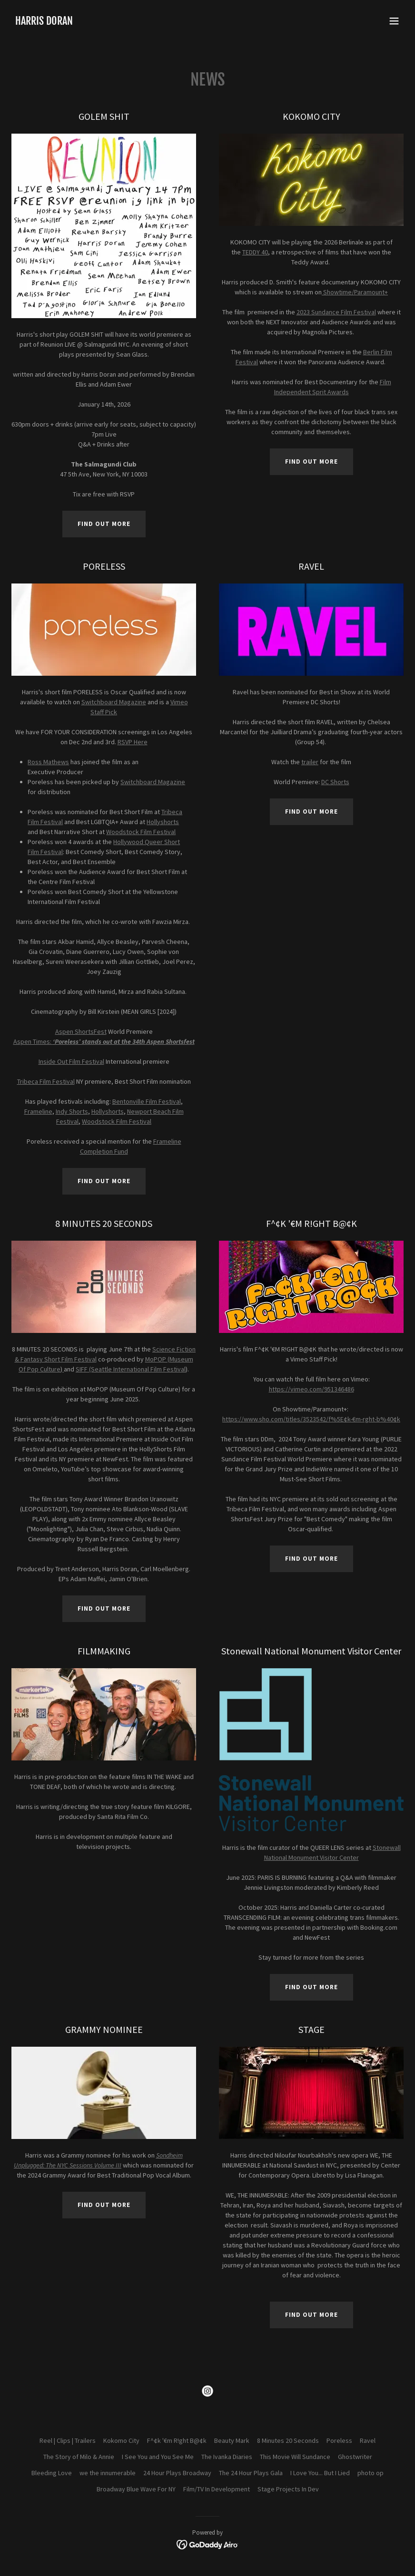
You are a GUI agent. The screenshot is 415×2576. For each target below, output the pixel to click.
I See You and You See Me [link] (158, 2456)
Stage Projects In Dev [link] (288, 2489)
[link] (44, 22)
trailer (309, 762)
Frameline (38, 1111)
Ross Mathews (48, 762)
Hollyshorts (163, 821)
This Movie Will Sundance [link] (295, 2456)
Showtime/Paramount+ (355, 292)
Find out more (104, 524)
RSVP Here (133, 742)
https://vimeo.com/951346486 (311, 1389)
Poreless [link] (339, 2440)
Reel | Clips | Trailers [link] (68, 2440)
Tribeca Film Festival (46, 1081)
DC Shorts (335, 782)
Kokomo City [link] (121, 2440)
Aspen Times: (104, 1041)
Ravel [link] (367, 2440)
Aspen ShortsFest (81, 1031)
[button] (394, 20)
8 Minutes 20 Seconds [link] (288, 2440)
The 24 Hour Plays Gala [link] (251, 2473)
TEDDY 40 (255, 252)
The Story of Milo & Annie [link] (78, 2456)
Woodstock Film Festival (141, 831)
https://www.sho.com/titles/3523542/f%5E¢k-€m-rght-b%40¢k (311, 1419)
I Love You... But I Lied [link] (320, 2473)
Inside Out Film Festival (71, 1061)
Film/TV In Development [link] (216, 2489)
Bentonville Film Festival (146, 1101)
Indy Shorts (72, 1111)
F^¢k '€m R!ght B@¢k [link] (177, 2440)
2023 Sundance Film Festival (336, 312)
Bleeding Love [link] (51, 2473)
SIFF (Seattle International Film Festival (131, 1369)
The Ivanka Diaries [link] (226, 2456)
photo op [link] (370, 2473)
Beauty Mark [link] (231, 2440)
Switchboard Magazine (113, 702)
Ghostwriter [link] (355, 2456)
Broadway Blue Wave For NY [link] (136, 2489)
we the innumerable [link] (107, 2473)
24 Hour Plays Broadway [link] (177, 2473)
